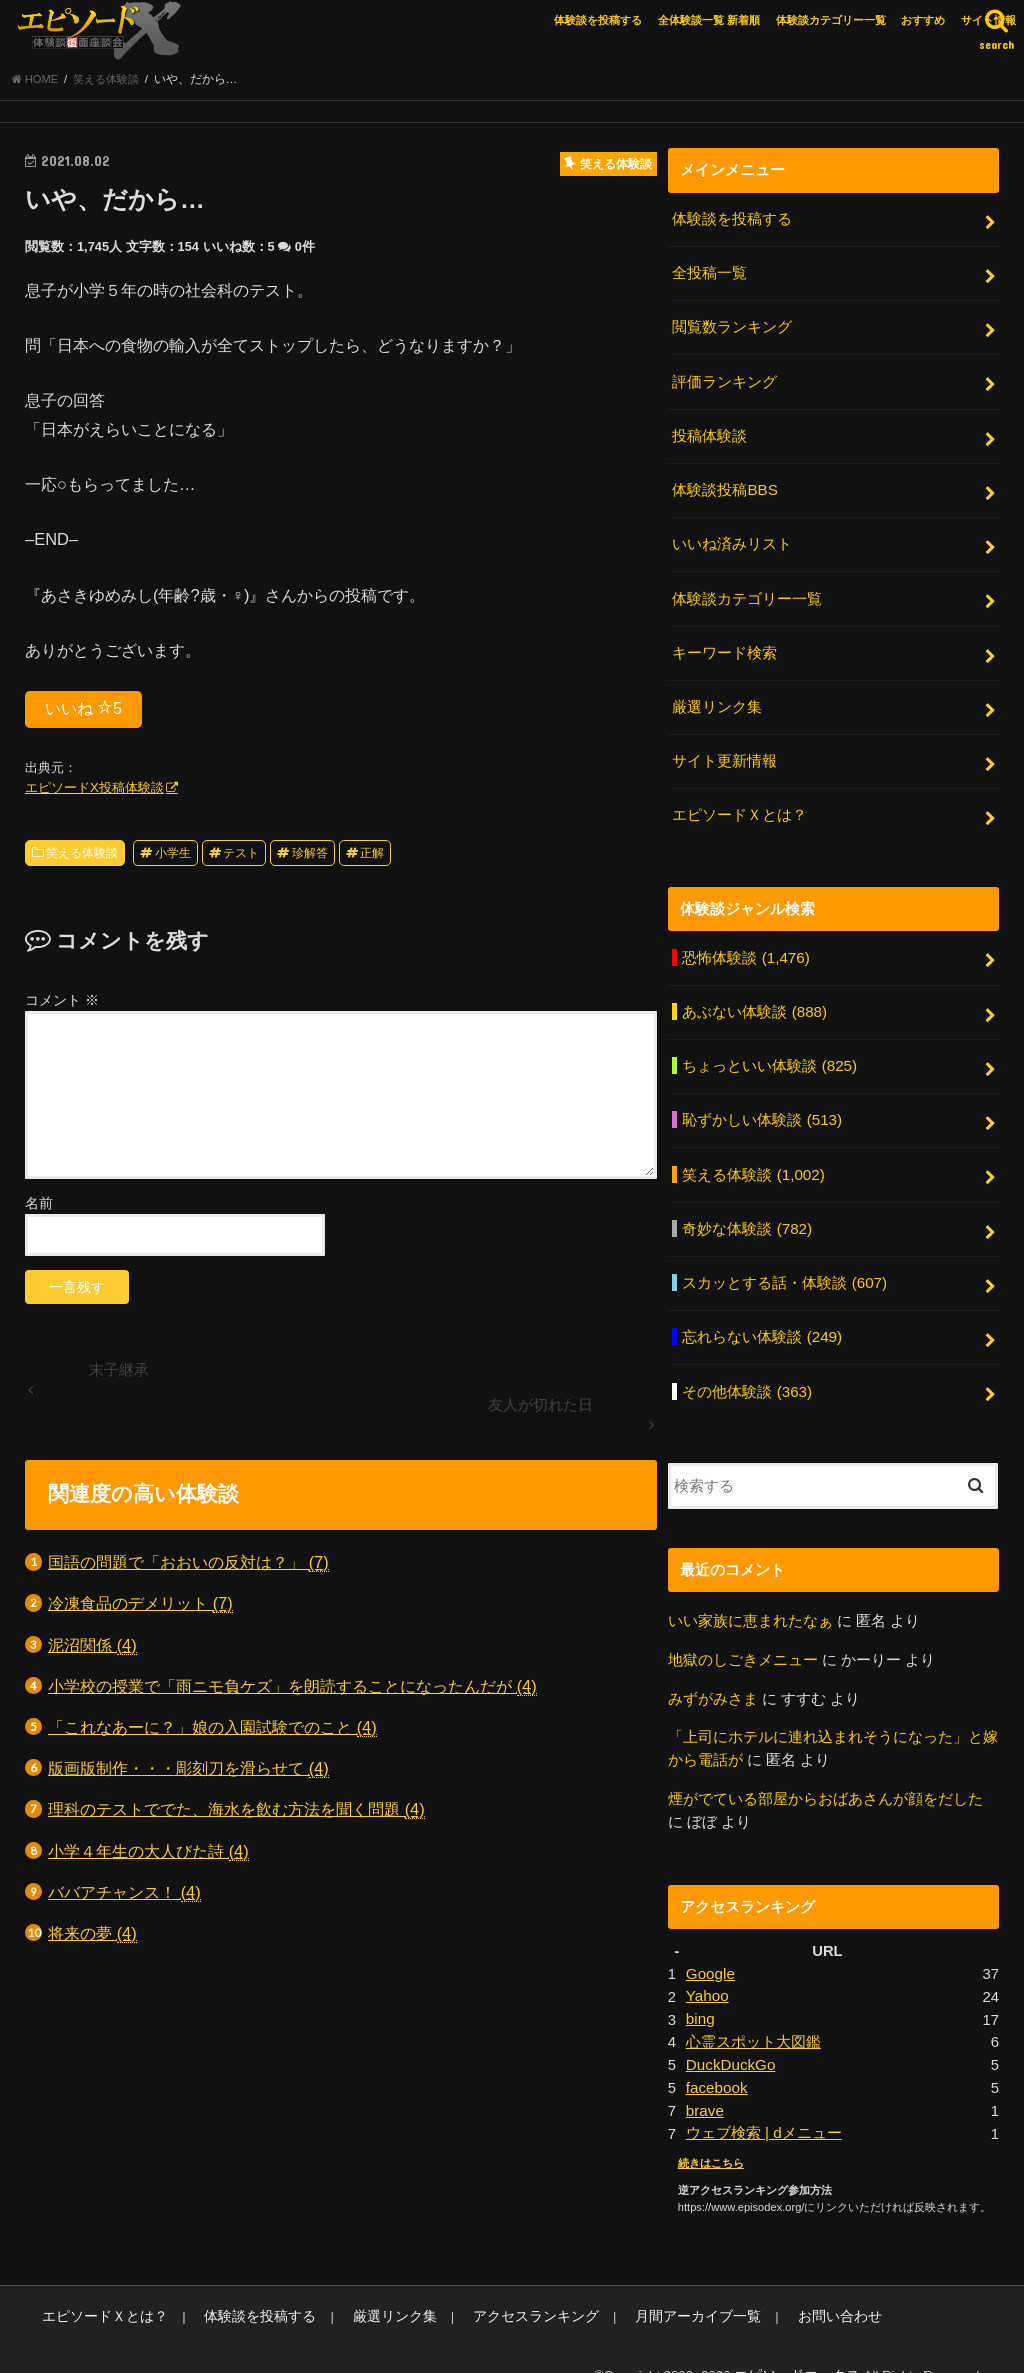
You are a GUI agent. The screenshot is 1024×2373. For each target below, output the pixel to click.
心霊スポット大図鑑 (753, 2013)
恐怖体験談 (745, 945)
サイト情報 (988, 20)
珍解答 (310, 857)
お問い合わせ (783, 2283)
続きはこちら (711, 2131)
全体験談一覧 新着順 (709, 20)
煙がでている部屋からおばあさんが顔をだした (825, 1772)
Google (710, 1946)
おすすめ (923, 20)
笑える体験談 (82, 857)
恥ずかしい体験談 (761, 1104)
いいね (83, 712)
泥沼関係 (92, 1649)
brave (704, 2079)
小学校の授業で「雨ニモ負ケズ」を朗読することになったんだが (292, 1690)
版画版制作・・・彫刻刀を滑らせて (188, 1772)
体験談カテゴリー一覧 (831, 20)
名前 (39, 1207)
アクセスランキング (500, 2283)
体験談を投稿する (598, 20)
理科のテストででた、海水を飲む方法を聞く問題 (236, 1814)
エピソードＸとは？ (739, 804)
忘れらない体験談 (761, 1316)
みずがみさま (713, 1674)
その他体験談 (746, 1368)
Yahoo (707, 1968)
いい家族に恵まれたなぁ (750, 1597)
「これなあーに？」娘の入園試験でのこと (212, 1731)
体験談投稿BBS (724, 487)
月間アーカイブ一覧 (651, 2283)
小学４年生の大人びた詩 (148, 1855)
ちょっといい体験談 (769, 1051)
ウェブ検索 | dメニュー (763, 2102)
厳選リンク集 (717, 699)
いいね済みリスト (732, 540)
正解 (372, 857)
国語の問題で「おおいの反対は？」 (188, 1566)
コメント (62, 1004)
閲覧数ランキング (732, 328)
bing (700, 1990)
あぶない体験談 (754, 998)
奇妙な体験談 (746, 1210)
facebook (716, 2057)
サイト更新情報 (724, 752)
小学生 (173, 857)
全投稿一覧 (709, 276)
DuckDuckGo (729, 2035)
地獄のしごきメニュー (743, 1635)
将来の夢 (92, 1937)
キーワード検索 (724, 646)
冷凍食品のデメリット (140, 1608)
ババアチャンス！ (124, 1896)
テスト (241, 857)
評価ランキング (724, 381)
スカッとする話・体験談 (784, 1263)
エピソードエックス (801, 2341)
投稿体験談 (709, 434)
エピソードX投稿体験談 (94, 791)
